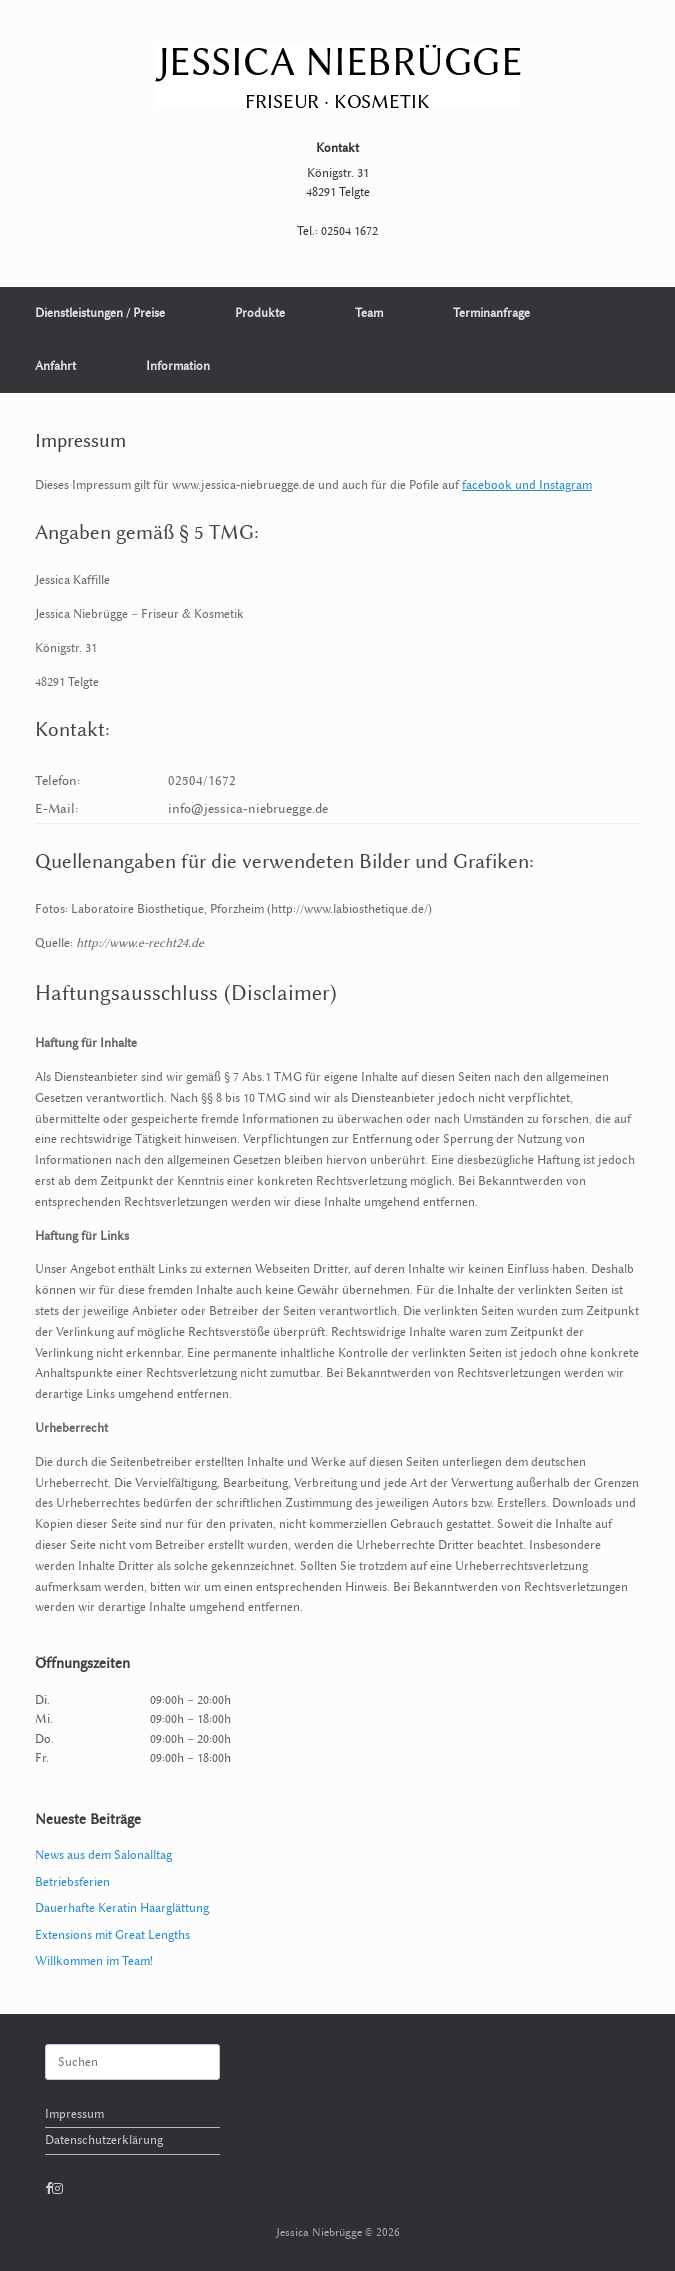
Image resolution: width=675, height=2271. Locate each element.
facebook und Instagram (527, 485)
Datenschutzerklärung (104, 2140)
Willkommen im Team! (94, 1961)
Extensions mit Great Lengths (112, 1935)
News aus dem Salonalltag (103, 1855)
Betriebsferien (72, 1882)
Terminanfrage (491, 313)
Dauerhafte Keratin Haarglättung (122, 1908)
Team (369, 313)
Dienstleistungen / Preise (100, 313)
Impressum (74, 2114)
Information (178, 366)
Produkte (260, 313)
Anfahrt (55, 366)
